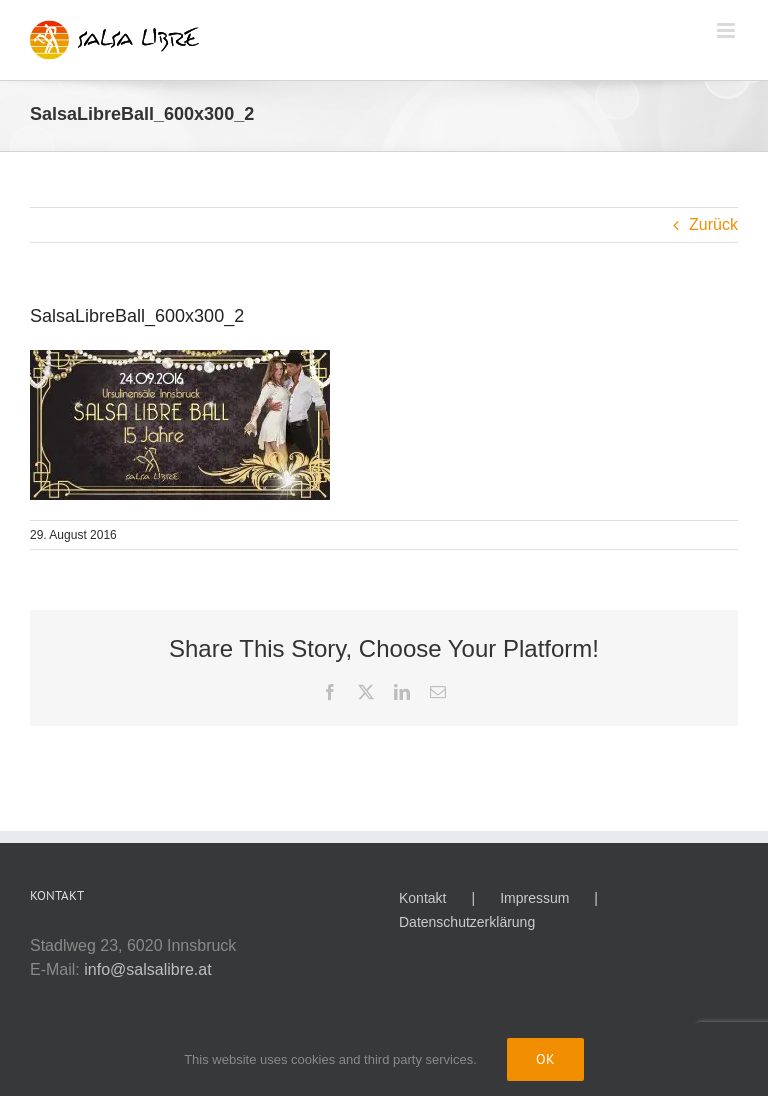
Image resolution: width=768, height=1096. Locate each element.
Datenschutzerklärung (467, 922)
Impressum (534, 898)
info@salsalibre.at (147, 969)
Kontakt (422, 898)
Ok (545, 1059)
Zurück (713, 224)
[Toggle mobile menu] (727, 30)
